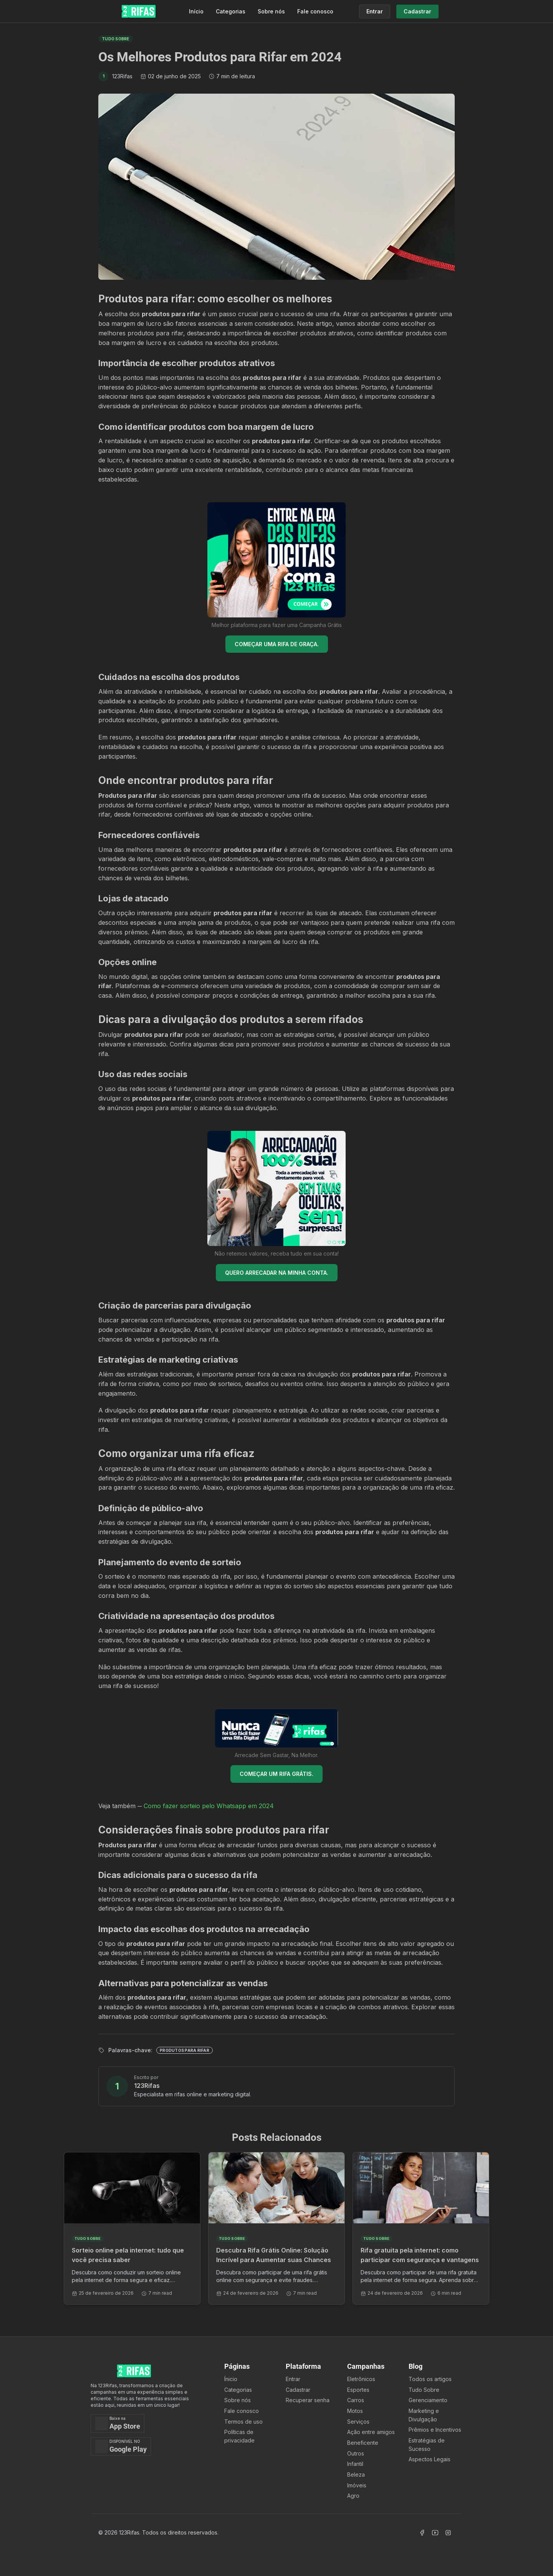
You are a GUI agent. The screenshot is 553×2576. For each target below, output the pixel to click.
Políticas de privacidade (239, 2436)
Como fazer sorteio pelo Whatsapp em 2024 (209, 1806)
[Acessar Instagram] (448, 2532)
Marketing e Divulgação (424, 2415)
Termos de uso (243, 2421)
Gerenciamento (428, 2400)
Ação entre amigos (371, 2432)
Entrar (293, 2379)
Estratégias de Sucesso (427, 2444)
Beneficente (362, 2442)
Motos (355, 2411)
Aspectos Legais (429, 2459)
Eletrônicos (361, 2379)
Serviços (358, 2421)
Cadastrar (298, 2389)
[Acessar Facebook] (422, 2532)
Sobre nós (271, 11)
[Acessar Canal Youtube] (435, 2532)
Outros (355, 2453)
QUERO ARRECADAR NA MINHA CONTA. (276, 1272)
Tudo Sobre (424, 2389)
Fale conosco (315, 11)
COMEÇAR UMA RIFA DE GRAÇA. (277, 644)
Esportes (358, 2389)
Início (196, 11)
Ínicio (230, 2379)
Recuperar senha (307, 2400)
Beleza (356, 2474)
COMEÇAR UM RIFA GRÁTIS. (276, 1774)
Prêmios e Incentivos (435, 2429)
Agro (353, 2495)
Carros (355, 2400)
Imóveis (356, 2485)
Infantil (355, 2463)
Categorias (230, 11)
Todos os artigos (430, 2379)
